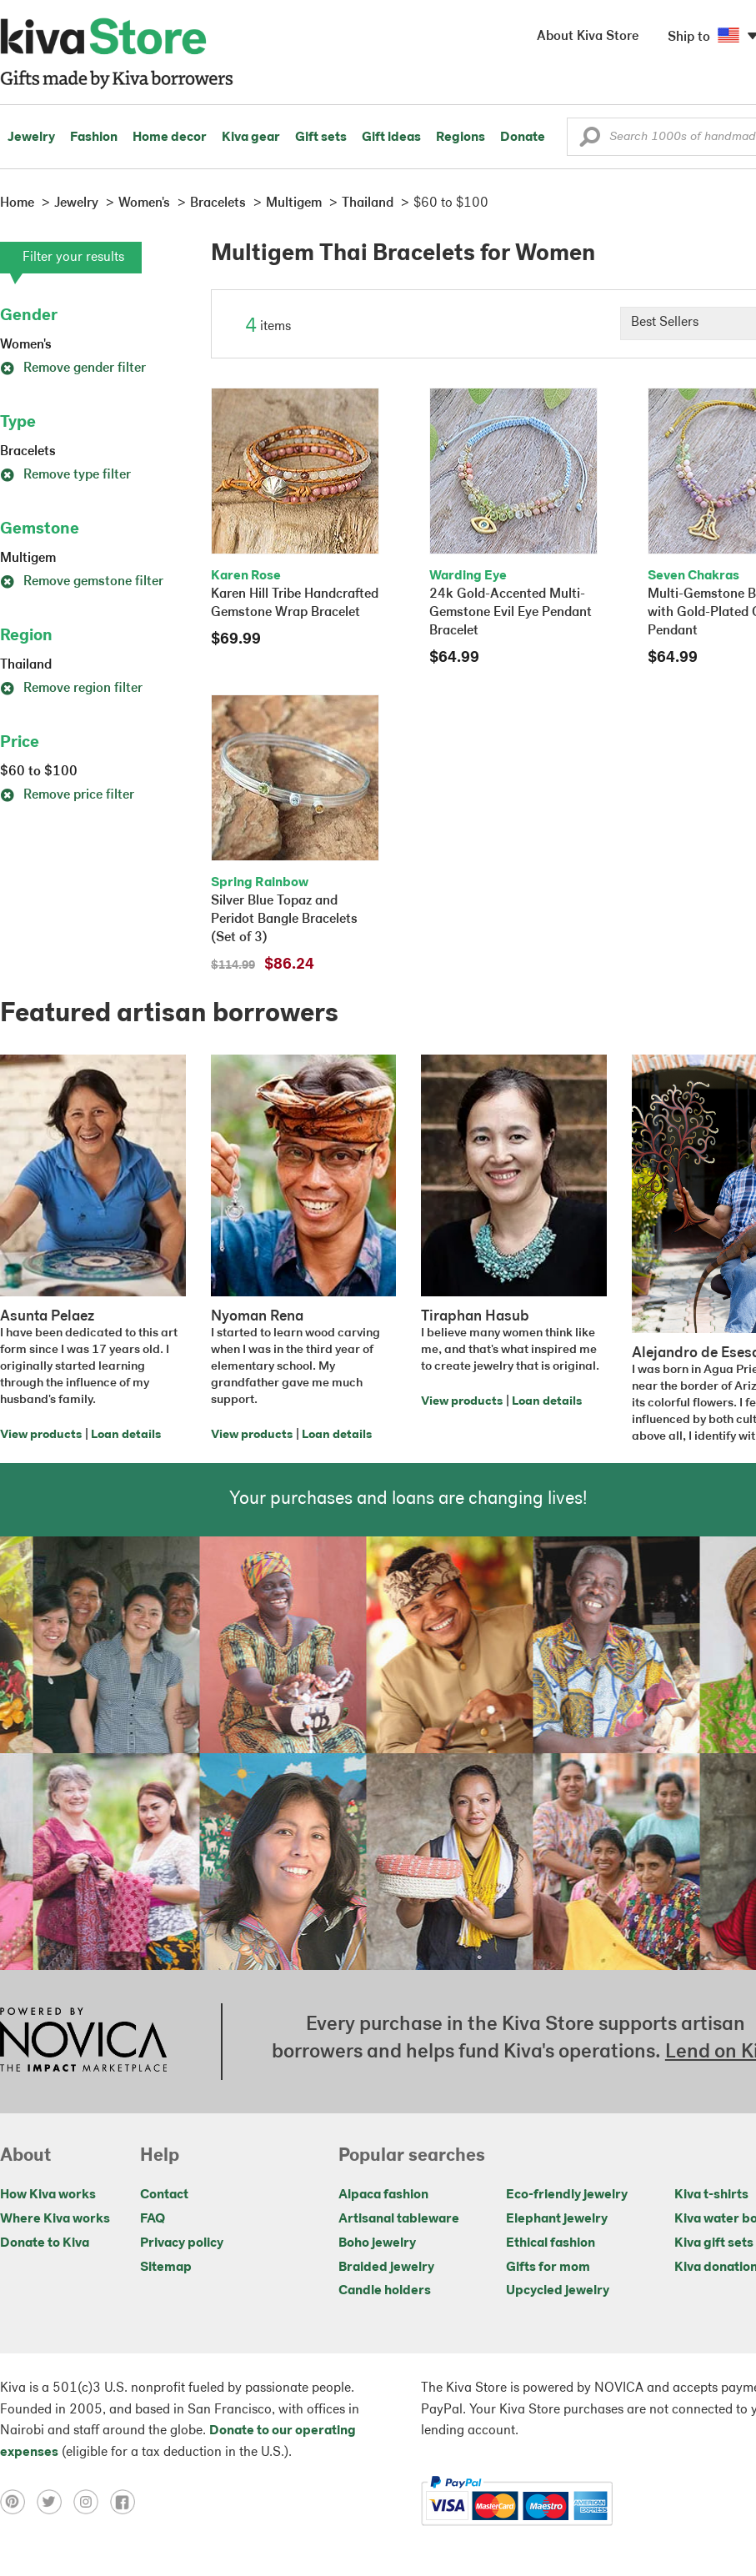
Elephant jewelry (557, 2219)
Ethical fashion (550, 2243)
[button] (589, 141)
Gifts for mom (548, 2267)
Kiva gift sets (713, 2243)
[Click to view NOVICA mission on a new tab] (83, 2041)
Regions (460, 137)
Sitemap (166, 2267)
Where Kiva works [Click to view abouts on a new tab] (55, 2219)
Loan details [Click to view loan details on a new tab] (126, 1435)
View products (41, 1435)
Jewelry (31, 137)
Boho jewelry (377, 2243)
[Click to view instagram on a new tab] (91, 2501)
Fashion (94, 137)
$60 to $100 (39, 772)
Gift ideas (391, 137)
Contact (164, 2195)
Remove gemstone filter (81, 582)
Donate (522, 137)
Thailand (26, 665)
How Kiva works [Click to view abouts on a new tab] (48, 2195)
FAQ (152, 2219)
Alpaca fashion (383, 2195)
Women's (26, 345)
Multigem (28, 558)
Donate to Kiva (44, 2243)
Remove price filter (67, 795)
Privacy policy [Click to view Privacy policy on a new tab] (181, 2243)
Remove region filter (71, 688)
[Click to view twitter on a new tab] (55, 2501)
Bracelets (28, 452)
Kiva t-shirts (711, 2195)
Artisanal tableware (398, 2219)
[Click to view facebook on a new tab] (126, 2501)
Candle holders (384, 2291)
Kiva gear (251, 137)
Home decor (170, 137)
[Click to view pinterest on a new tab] (18, 2501)
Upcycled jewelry (557, 2291)
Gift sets (321, 137)
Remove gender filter (73, 368)
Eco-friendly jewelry (567, 2195)
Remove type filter (65, 475)
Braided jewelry (386, 2267)
